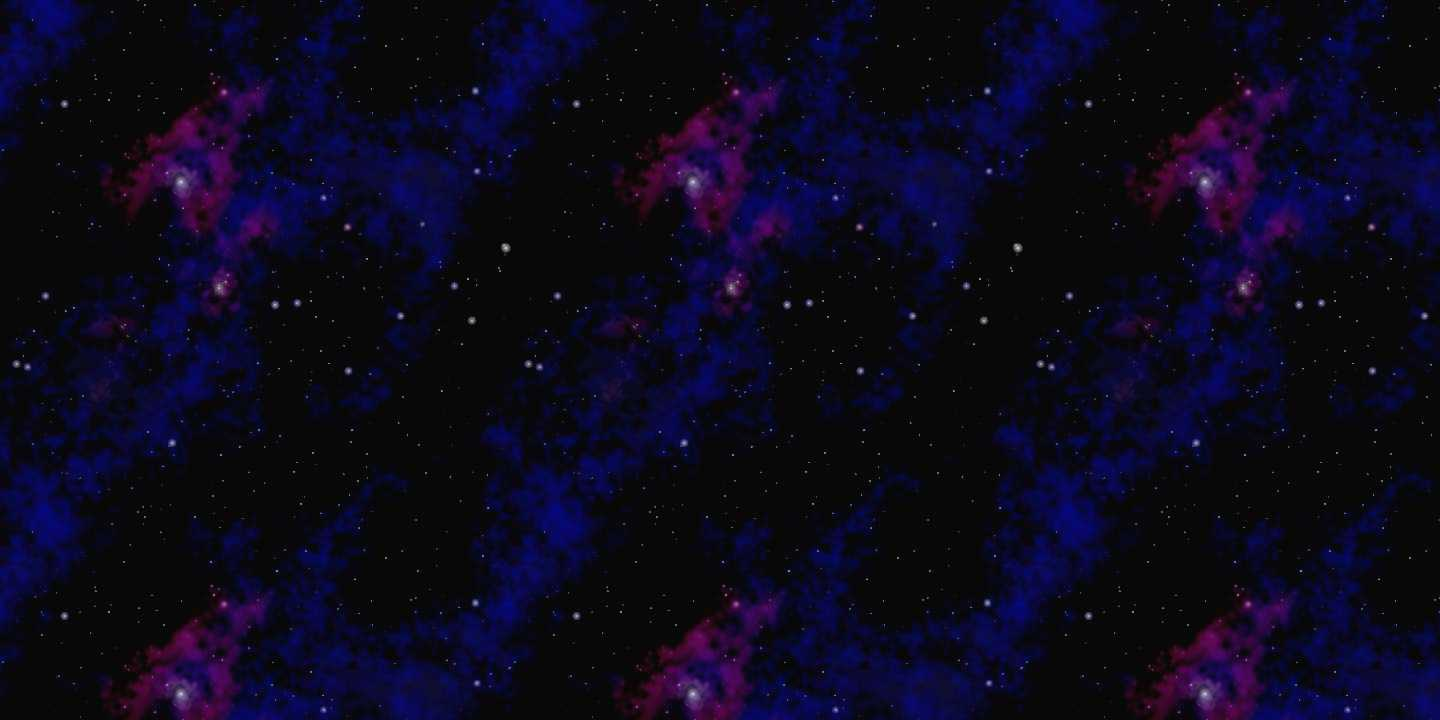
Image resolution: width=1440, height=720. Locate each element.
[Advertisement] (720, 38)
